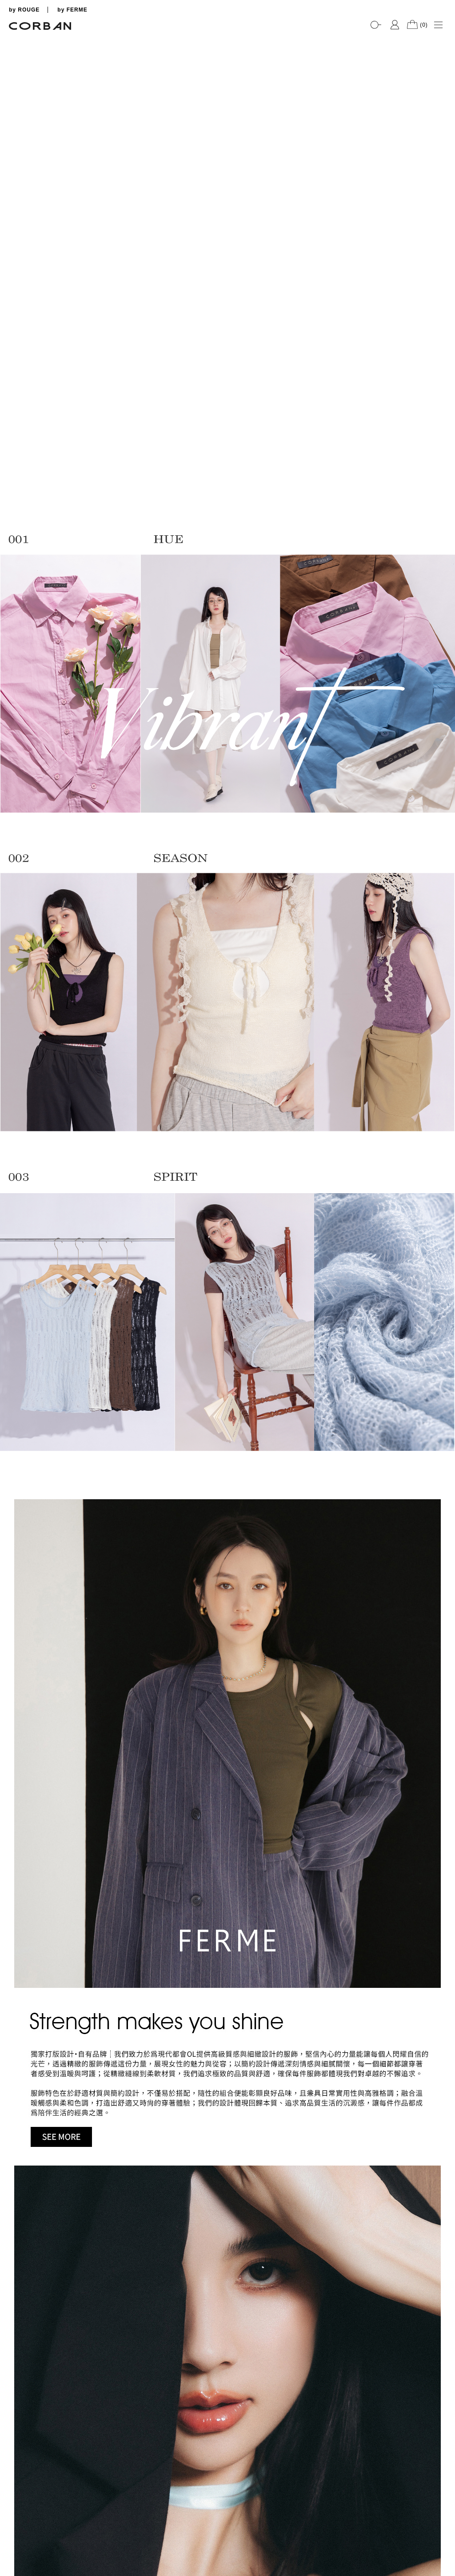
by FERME (72, 10)
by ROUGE (24, 10)
